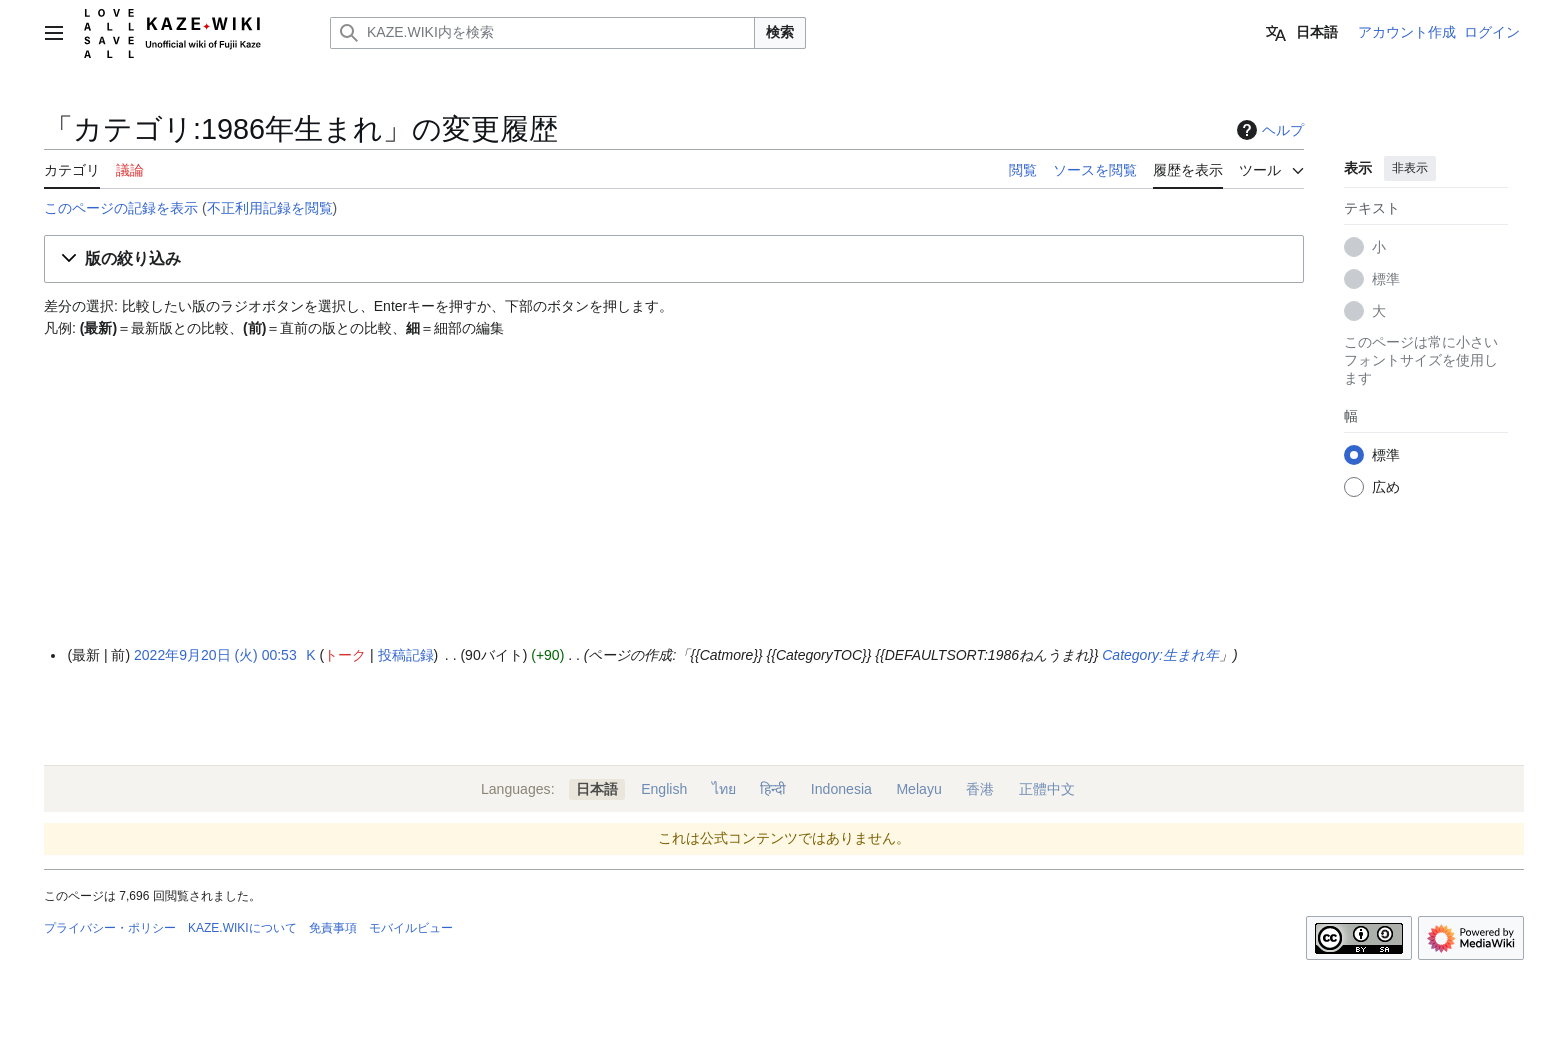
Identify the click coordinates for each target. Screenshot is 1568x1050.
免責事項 (333, 928)
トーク (345, 655)
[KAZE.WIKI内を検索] (542, 33)
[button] (674, 259)
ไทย (724, 789)
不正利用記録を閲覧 (270, 208)
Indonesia (841, 789)
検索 (780, 32)
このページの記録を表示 (121, 208)
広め (1386, 487)
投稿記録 (406, 655)
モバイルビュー (411, 928)
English (664, 789)
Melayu (918, 789)
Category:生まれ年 (1160, 655)
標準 (1386, 279)
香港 (980, 789)
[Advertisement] (674, 493)
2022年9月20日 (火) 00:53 (215, 655)
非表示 (1410, 168)
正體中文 (1047, 789)
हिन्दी (773, 789)
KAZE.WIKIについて (242, 928)
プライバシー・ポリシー (110, 928)
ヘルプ (1268, 130)
